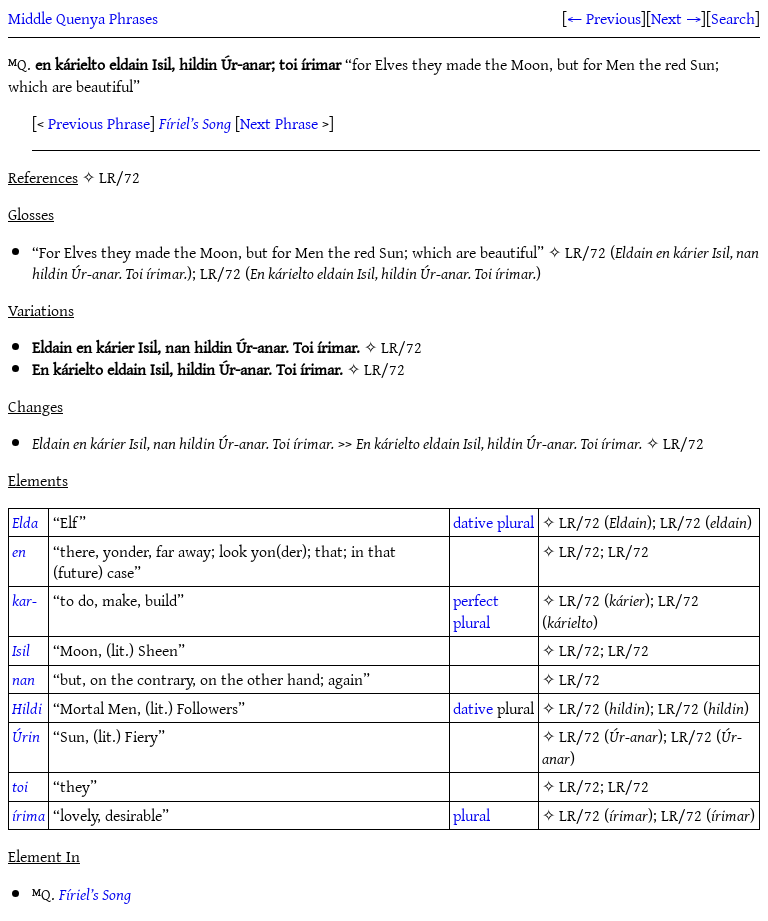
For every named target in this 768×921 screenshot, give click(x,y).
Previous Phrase (99, 123)
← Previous (604, 18)
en (19, 551)
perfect (476, 600)
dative (473, 522)
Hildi (27, 708)
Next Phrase (279, 123)
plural (515, 522)
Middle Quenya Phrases (83, 18)
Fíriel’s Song (195, 123)
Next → (676, 18)
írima (28, 815)
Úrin (26, 736)
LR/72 (585, 252)
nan (23, 679)
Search (733, 18)
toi (20, 786)
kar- (24, 600)
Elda (25, 522)
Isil (21, 650)
